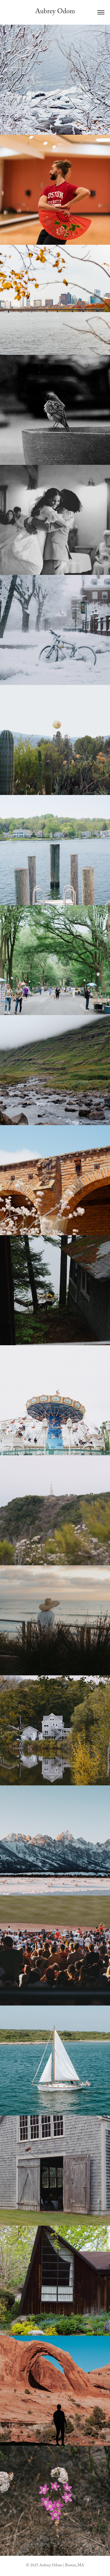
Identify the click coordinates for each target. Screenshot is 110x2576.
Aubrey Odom (55, 12)
